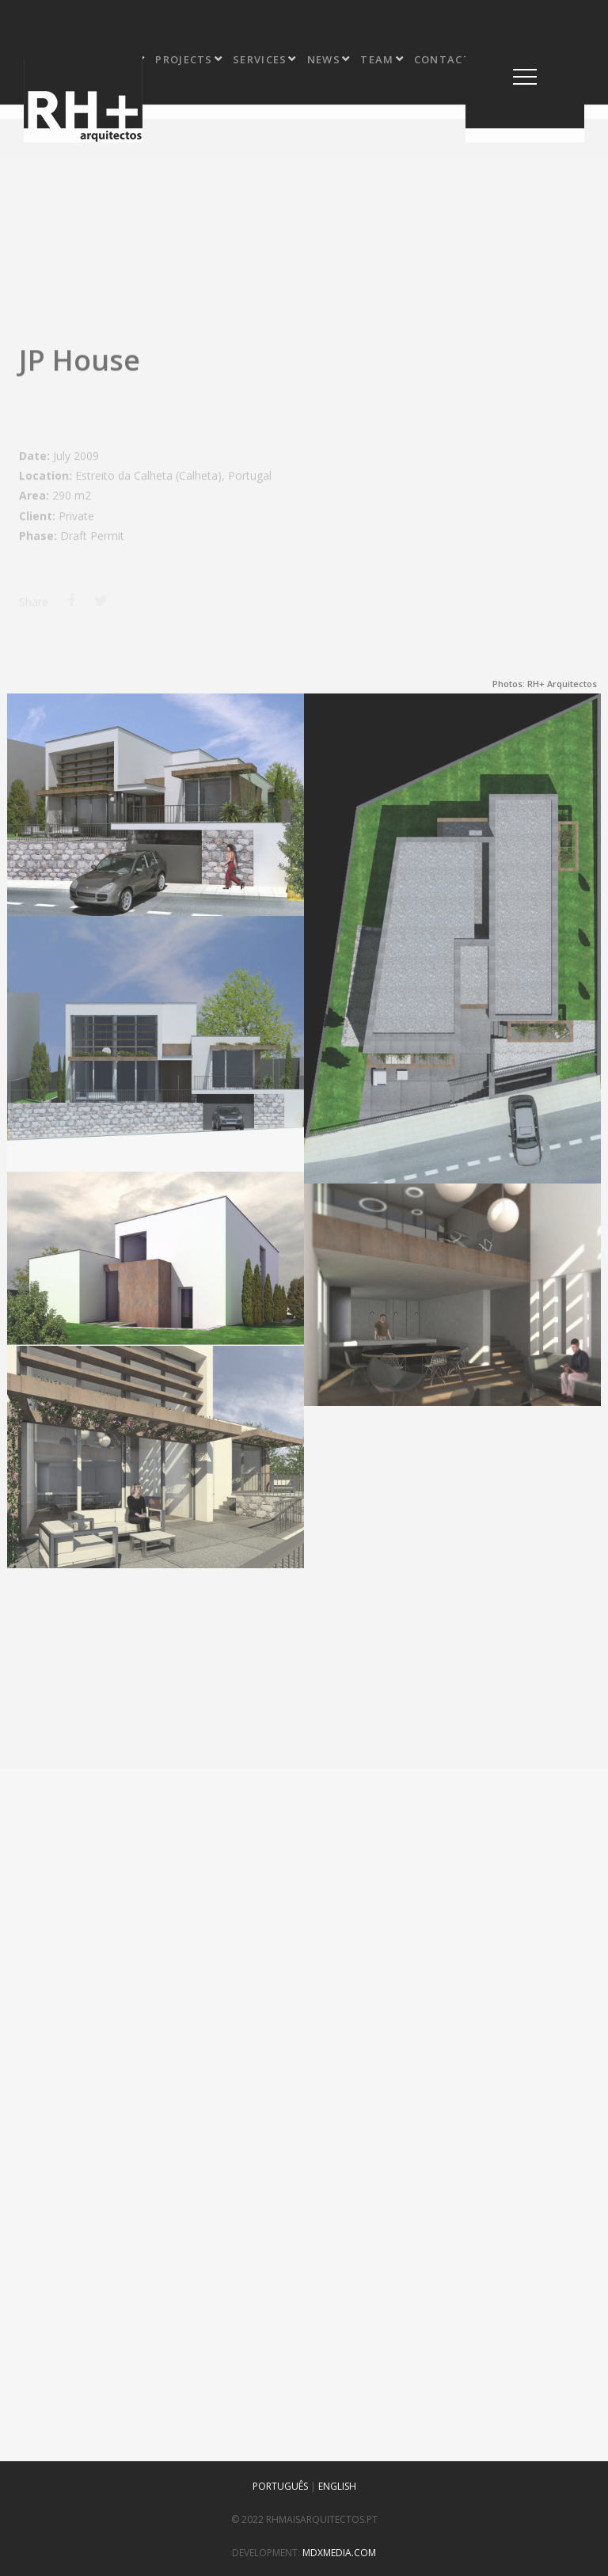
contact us (457, 59)
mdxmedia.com (339, 2552)
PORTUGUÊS (280, 2486)
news (329, 59)
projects (189, 59)
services (265, 59)
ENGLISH (337, 2486)
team (382, 59)
